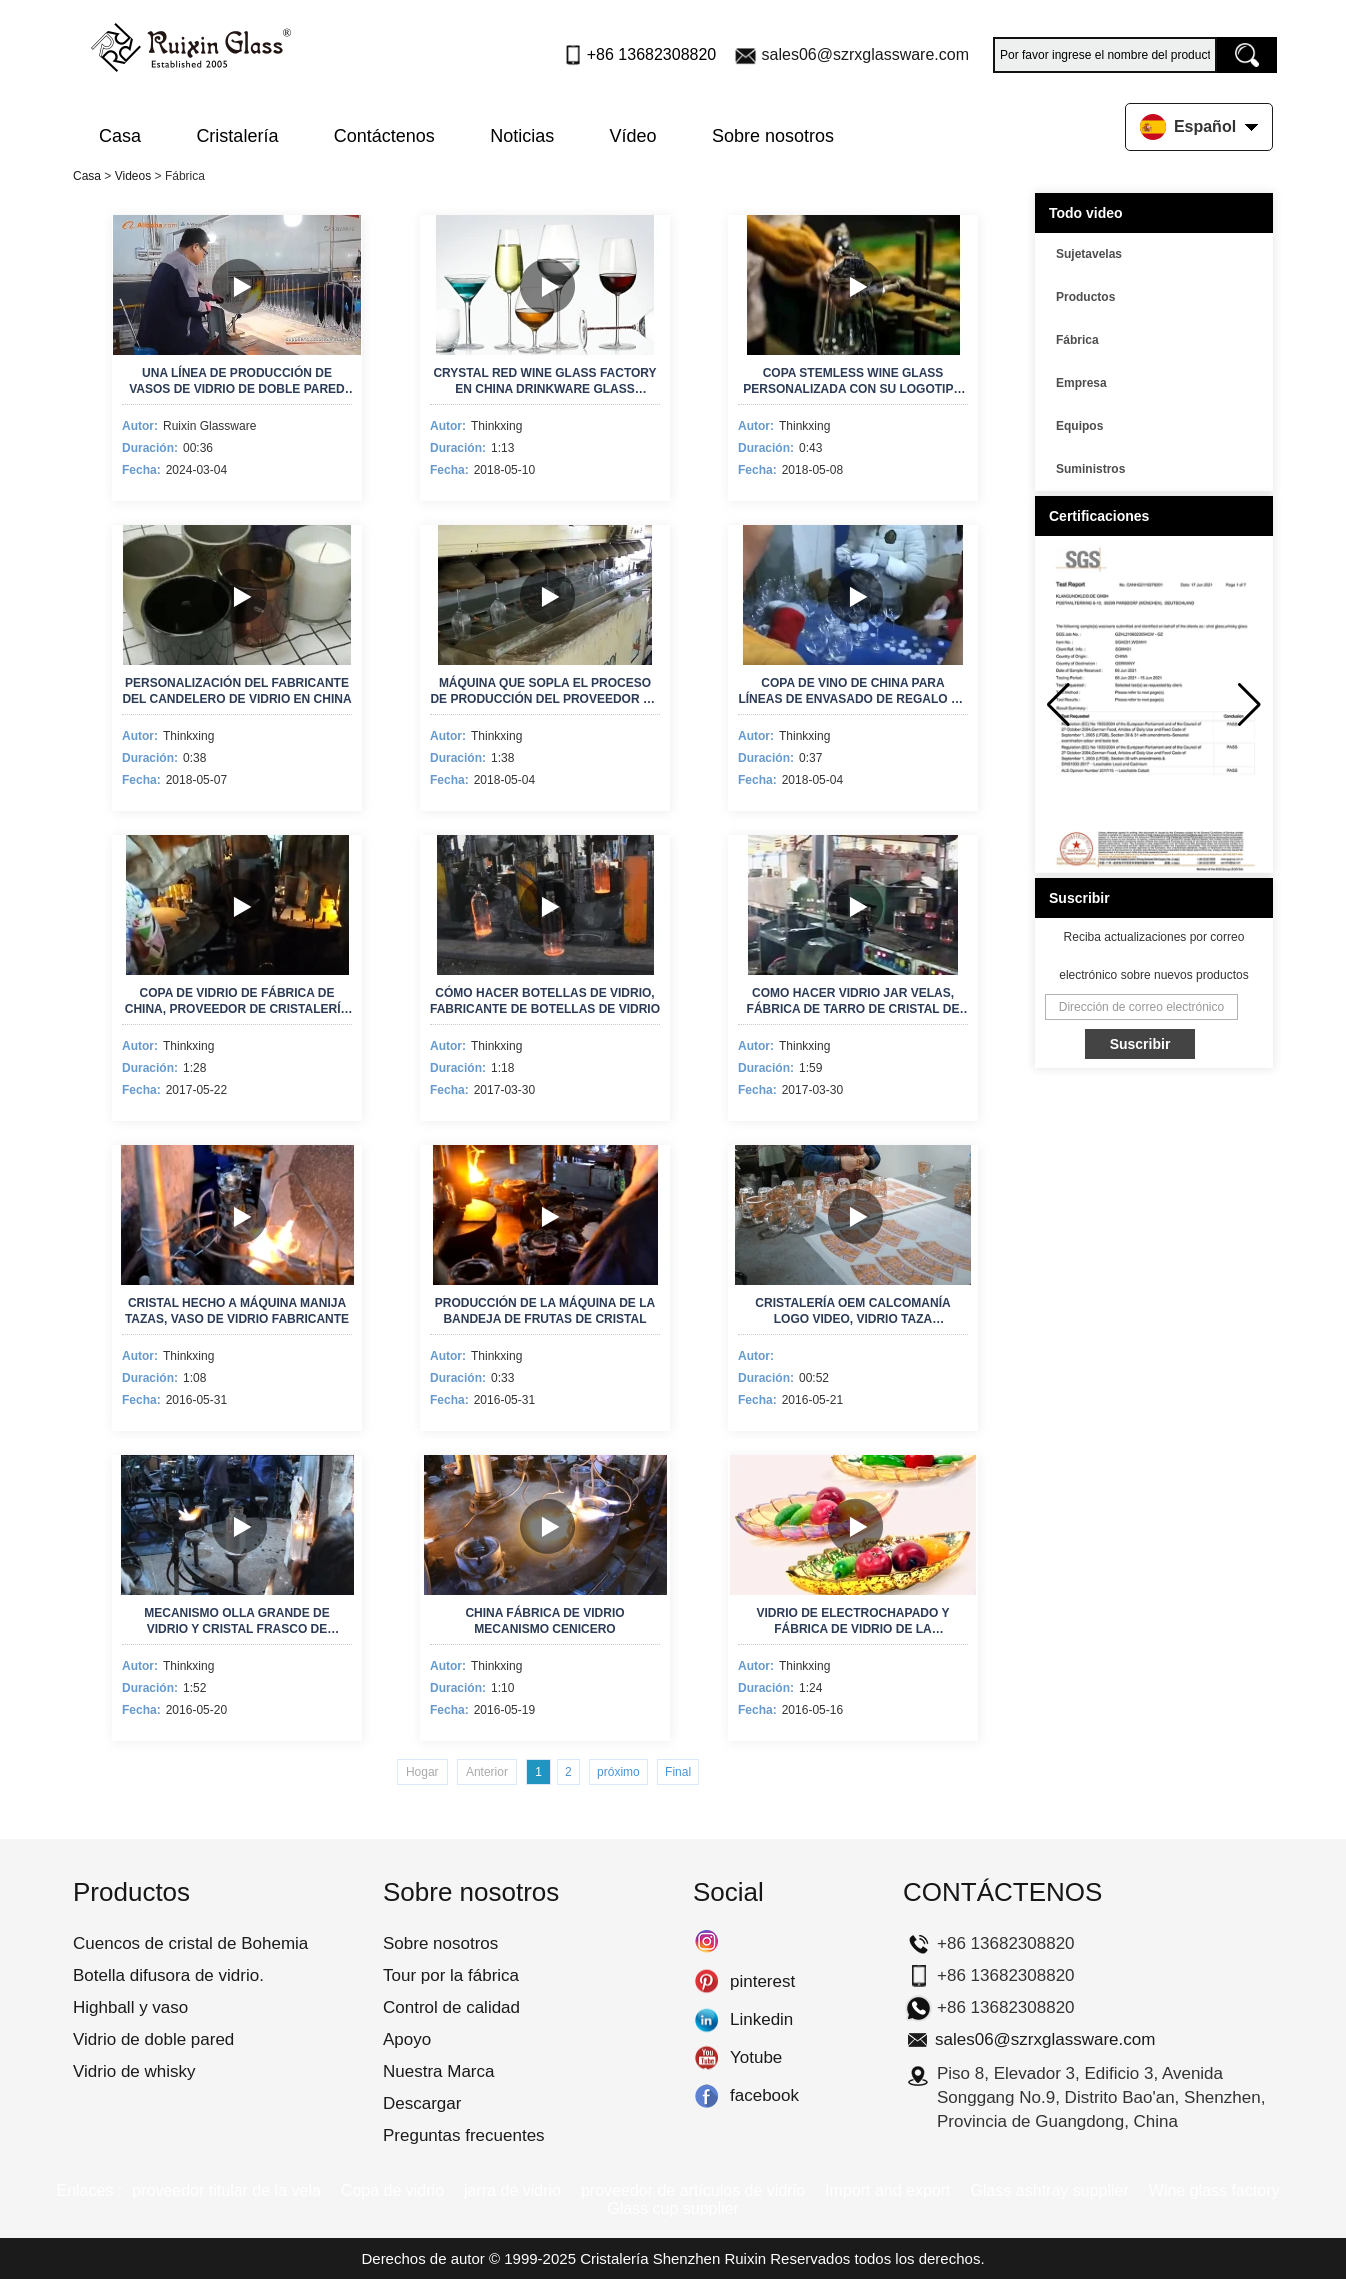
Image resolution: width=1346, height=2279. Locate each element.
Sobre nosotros (773, 136)
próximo (618, 1772)
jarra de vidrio (512, 2190)
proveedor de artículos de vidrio (693, 2190)
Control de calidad (451, 2007)
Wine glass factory (1214, 2190)
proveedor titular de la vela (226, 2190)
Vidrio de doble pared (153, 2039)
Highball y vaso (130, 2007)
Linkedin (706, 2020)
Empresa (1081, 383)
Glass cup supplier (673, 2208)
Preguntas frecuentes (464, 2135)
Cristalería (237, 136)
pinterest (706, 1982)
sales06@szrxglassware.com (865, 54)
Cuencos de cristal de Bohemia (190, 1943)
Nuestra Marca (438, 2071)
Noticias (522, 136)
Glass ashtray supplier (1050, 2190)
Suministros (1090, 469)
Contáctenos (384, 136)
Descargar (422, 2103)
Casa (120, 136)
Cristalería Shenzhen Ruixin (673, 2258)
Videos (133, 176)
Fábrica (1077, 340)
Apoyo (407, 2039)
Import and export (887, 2190)
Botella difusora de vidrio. (168, 1975)
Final (678, 1772)
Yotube (706, 2058)
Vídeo (633, 136)
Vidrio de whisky (134, 2071)
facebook (706, 2096)
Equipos (1079, 426)
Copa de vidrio (392, 2190)
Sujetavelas (1089, 254)
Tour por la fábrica (451, 1975)
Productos (1085, 297)
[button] (1249, 705)
